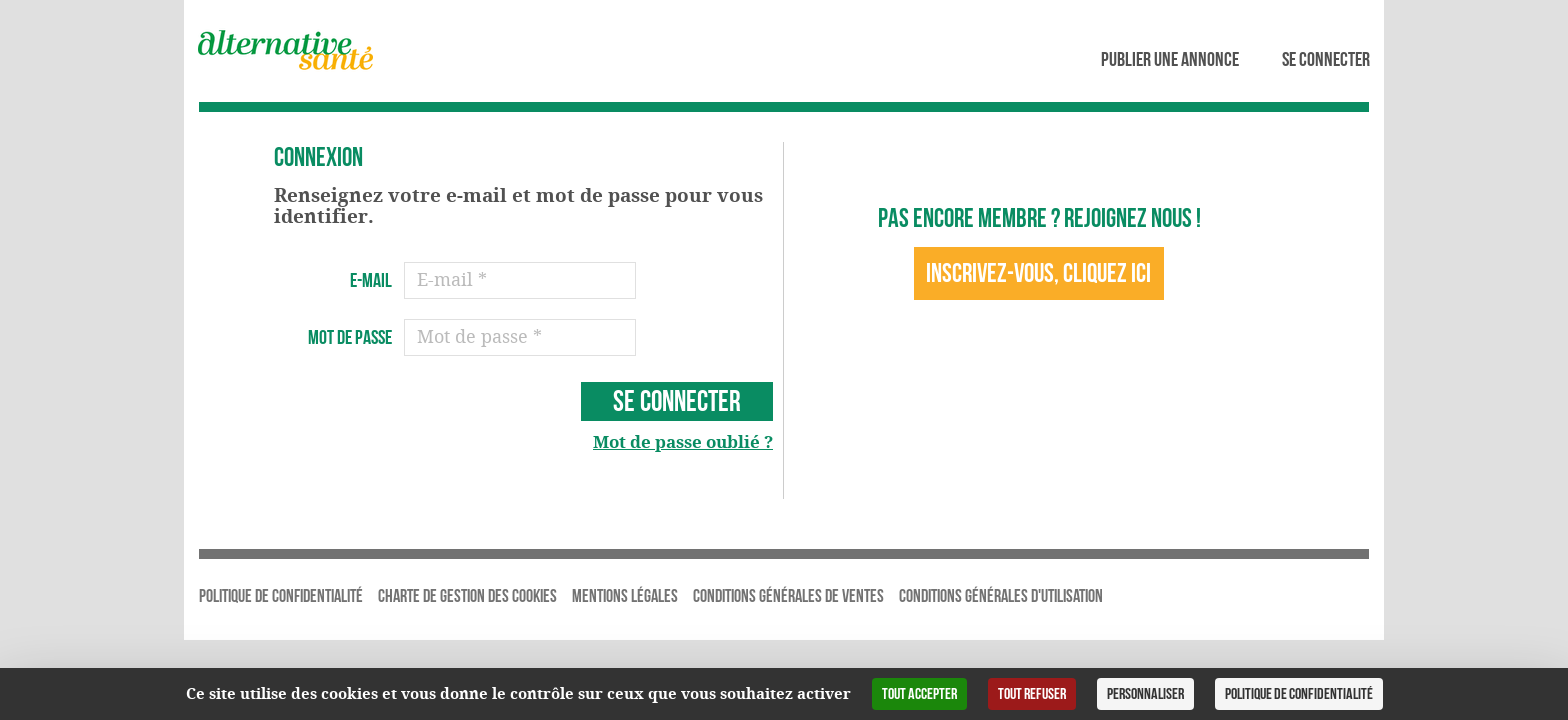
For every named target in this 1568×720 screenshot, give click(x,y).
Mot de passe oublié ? (683, 442)
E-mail (371, 280)
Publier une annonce (1170, 59)
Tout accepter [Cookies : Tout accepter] (919, 693)
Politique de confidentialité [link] (1299, 693)
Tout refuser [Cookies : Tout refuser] (1032, 693)
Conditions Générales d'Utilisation (1001, 596)
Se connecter (1326, 59)
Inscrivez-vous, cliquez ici (1038, 273)
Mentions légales (625, 596)
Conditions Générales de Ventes (788, 596)
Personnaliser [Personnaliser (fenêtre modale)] (1145, 693)
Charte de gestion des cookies (467, 596)
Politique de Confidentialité (281, 596)
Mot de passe (350, 337)
